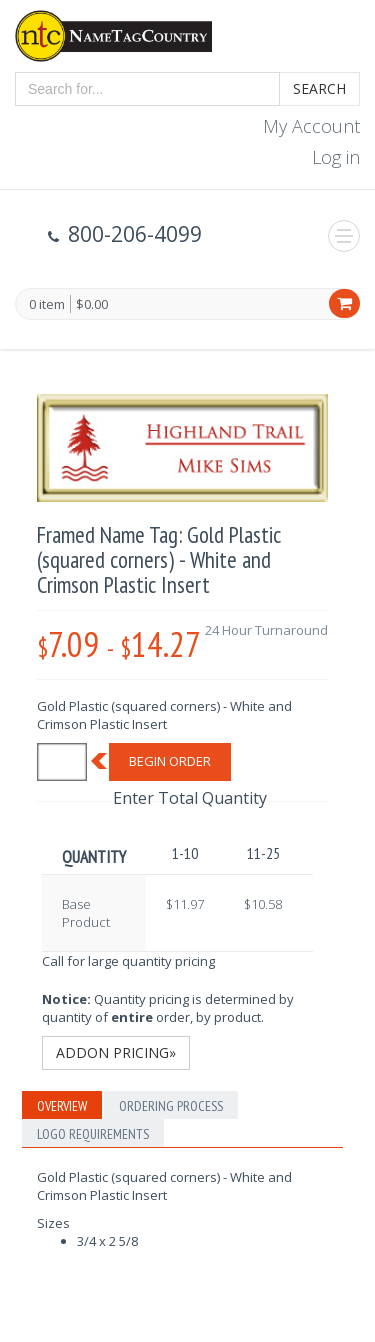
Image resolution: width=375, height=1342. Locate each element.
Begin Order (170, 761)
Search (319, 88)
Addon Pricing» (116, 1052)
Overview (62, 1106)
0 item (47, 305)
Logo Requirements (93, 1134)
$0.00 (92, 304)
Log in (336, 157)
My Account (311, 126)
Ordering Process (171, 1106)
